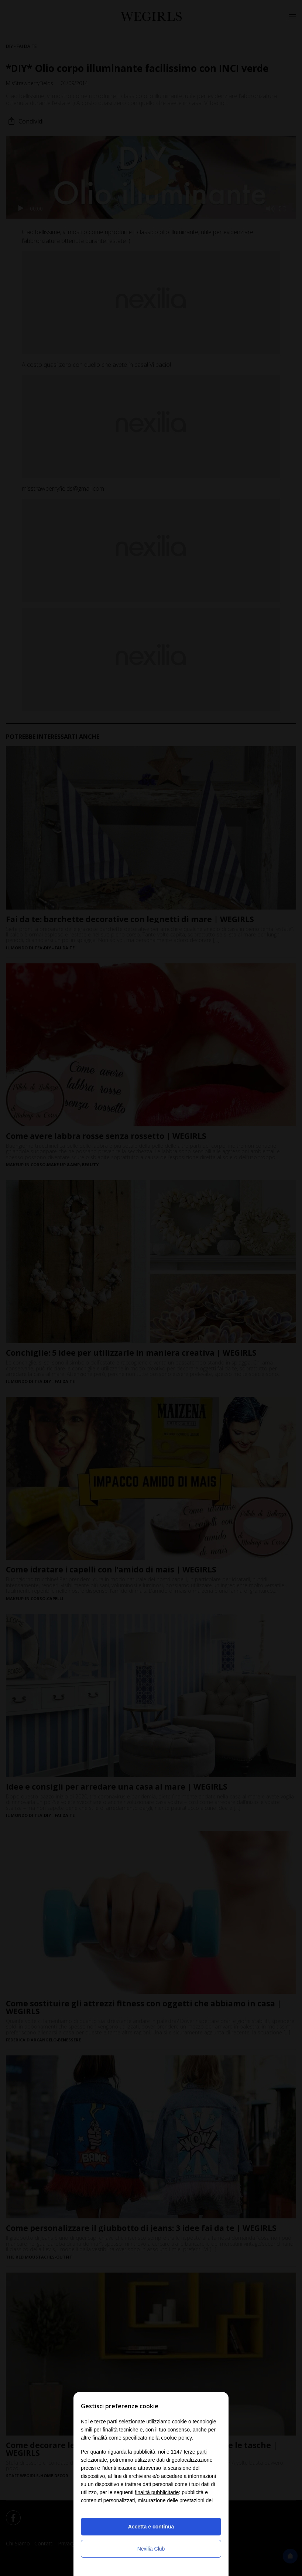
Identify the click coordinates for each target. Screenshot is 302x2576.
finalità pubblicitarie (157, 2492)
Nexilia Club (151, 2549)
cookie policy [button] (176, 2437)
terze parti (195, 2452)
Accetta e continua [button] (151, 2527)
